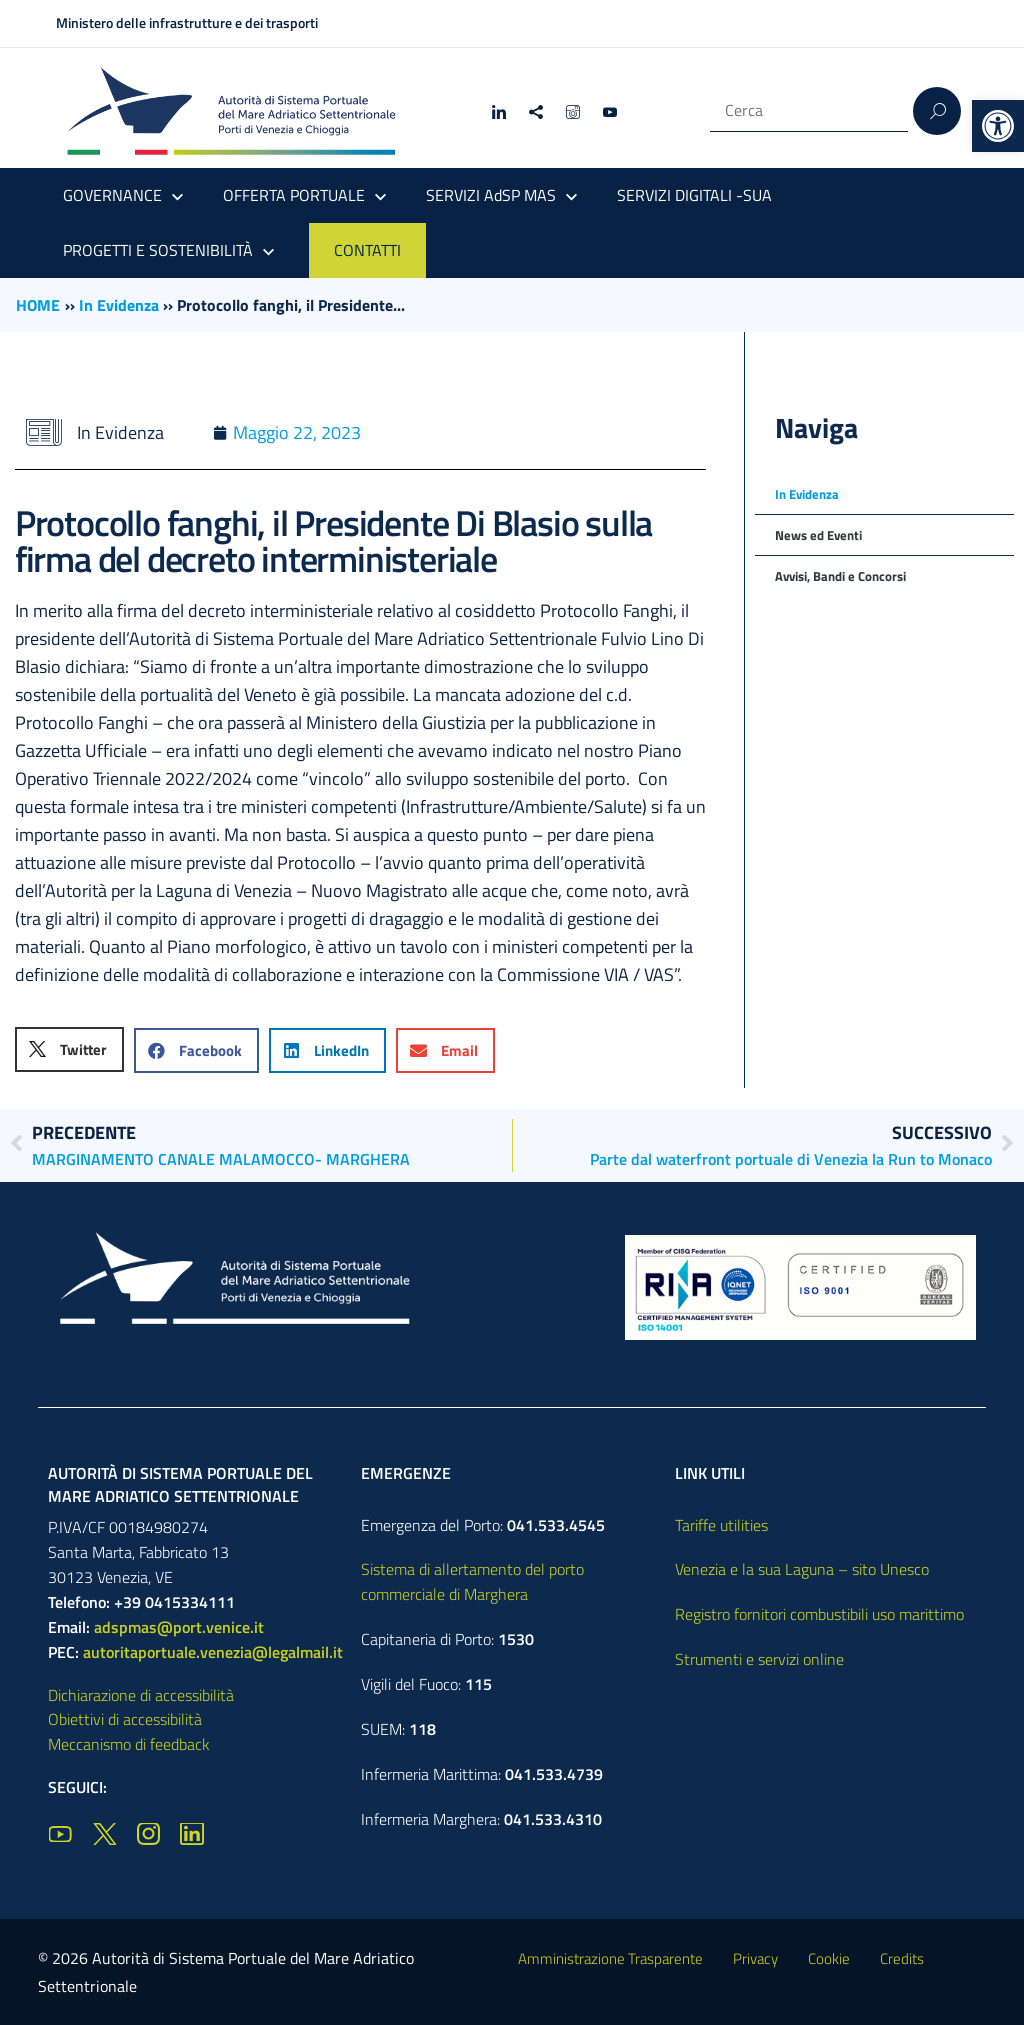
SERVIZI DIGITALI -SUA (694, 195)
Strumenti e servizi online (759, 1659)
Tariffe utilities (721, 1525)
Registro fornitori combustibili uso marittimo (819, 1614)
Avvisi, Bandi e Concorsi (840, 576)
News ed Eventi (818, 535)
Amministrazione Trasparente (610, 1958)
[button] (998, 126)
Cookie (829, 1958)
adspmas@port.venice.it (179, 1627)
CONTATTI (367, 250)
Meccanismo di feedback (129, 1744)
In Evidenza (119, 305)
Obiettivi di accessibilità (125, 1719)
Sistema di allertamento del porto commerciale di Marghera (472, 1581)
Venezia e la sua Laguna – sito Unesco (802, 1569)
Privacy (755, 1958)
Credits (902, 1958)
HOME (38, 305)
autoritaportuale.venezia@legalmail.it (213, 1652)
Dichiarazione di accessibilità (141, 1695)
